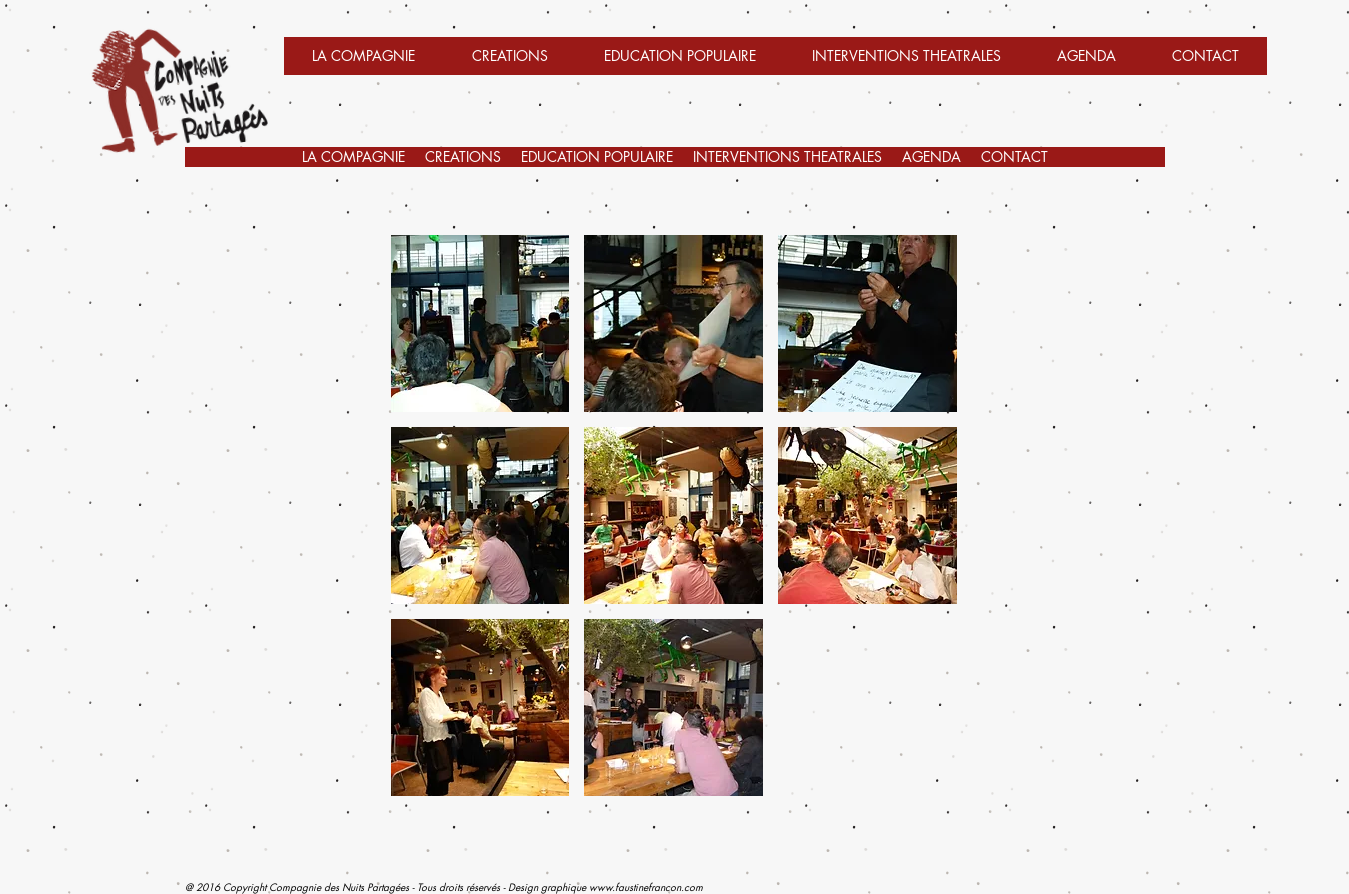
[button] (906, 62)
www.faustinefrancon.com (646, 886)
